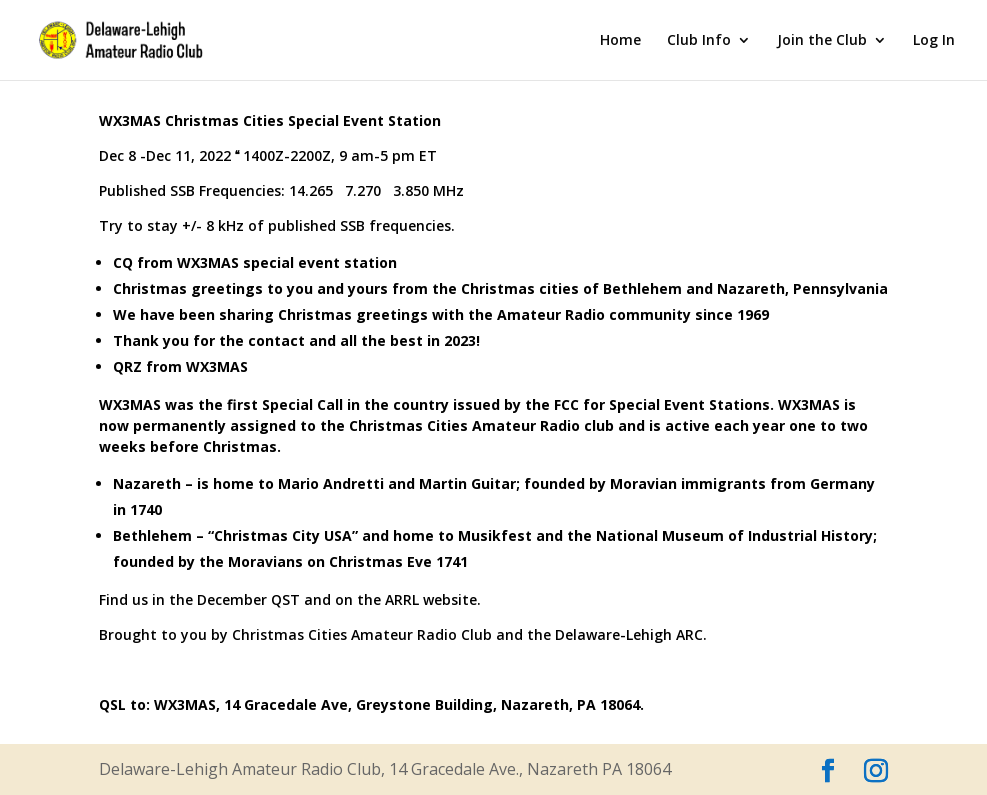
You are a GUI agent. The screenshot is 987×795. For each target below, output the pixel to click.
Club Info (699, 41)
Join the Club (822, 41)
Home (620, 41)
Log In (934, 41)
